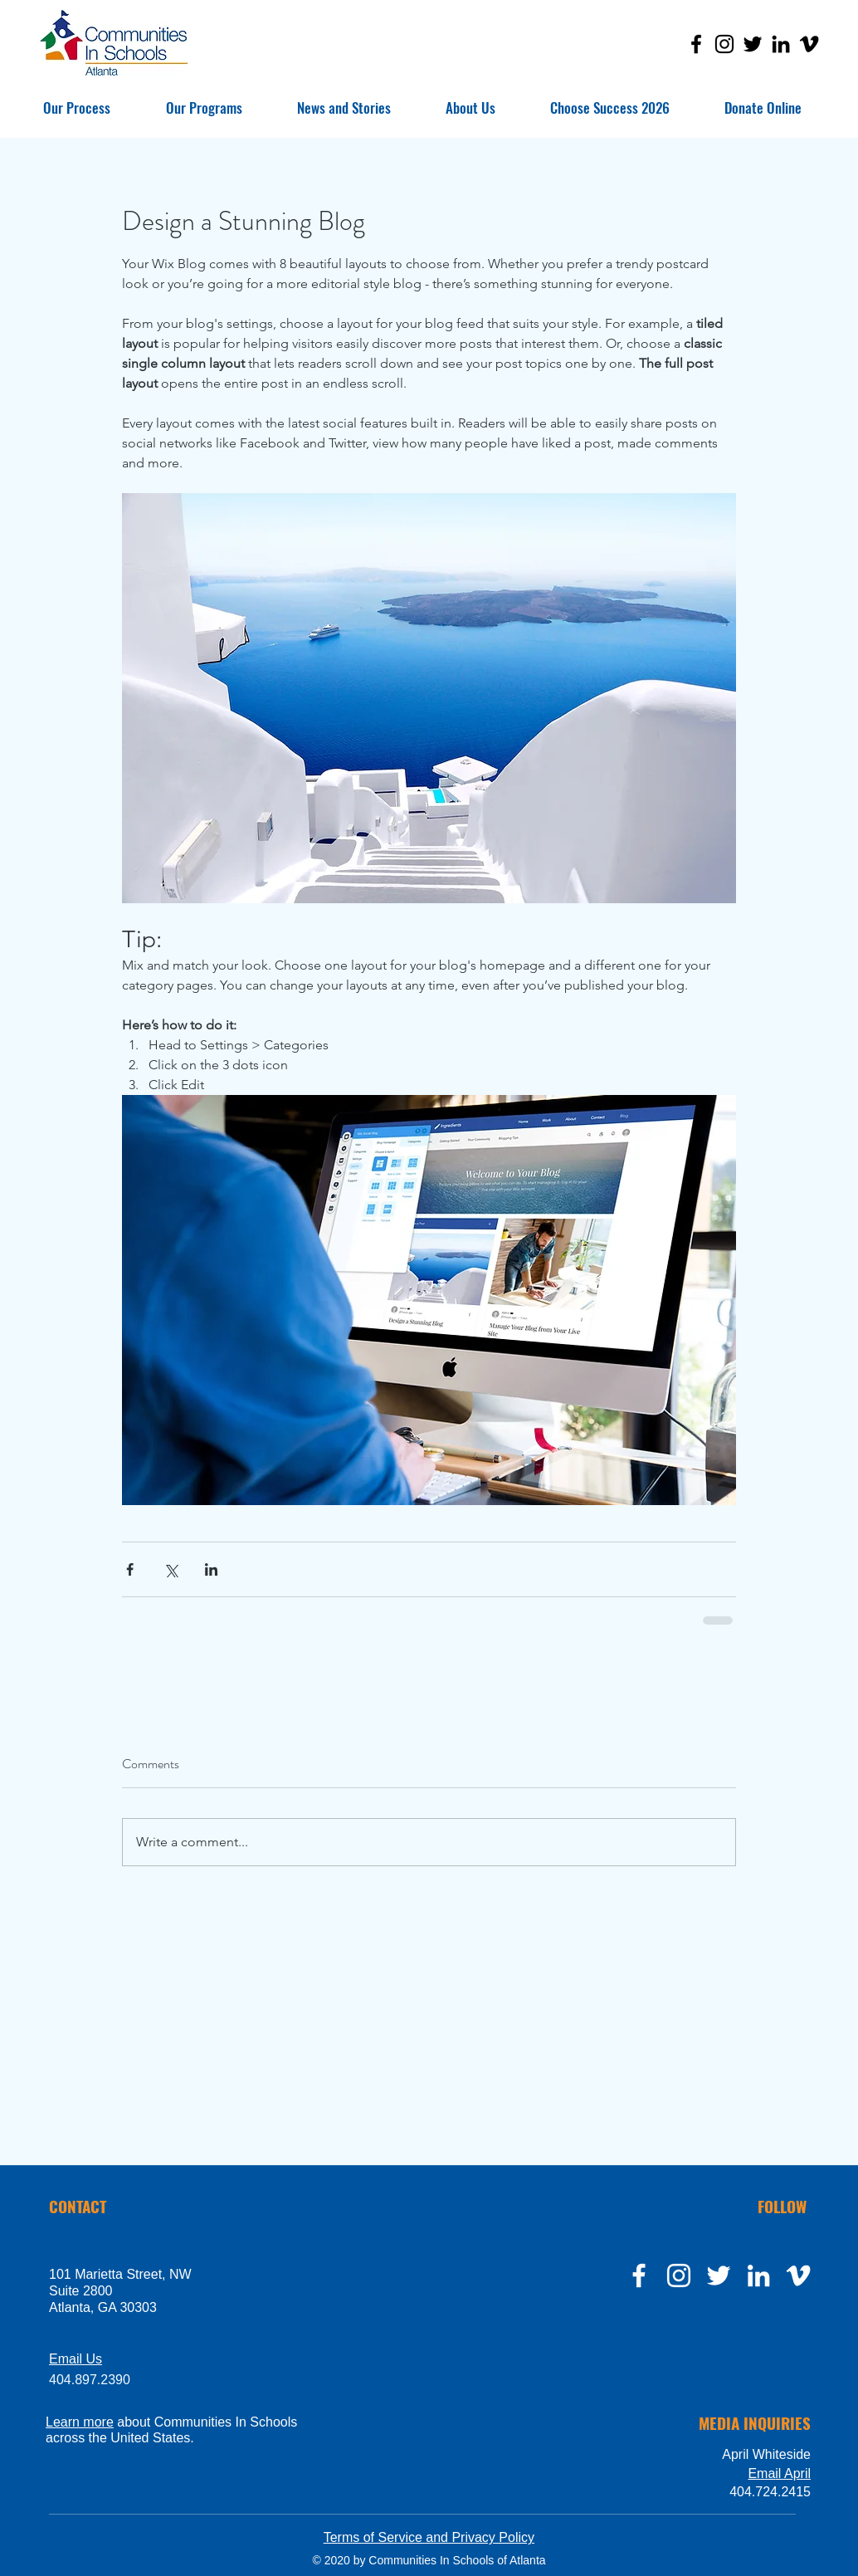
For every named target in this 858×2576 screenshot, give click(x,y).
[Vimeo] (809, 44)
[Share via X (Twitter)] (170, 1569)
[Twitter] (752, 44)
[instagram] (679, 2275)
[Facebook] (696, 44)
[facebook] (639, 2275)
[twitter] (718, 2275)
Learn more (80, 2422)
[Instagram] (724, 44)
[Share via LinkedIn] (211, 1569)
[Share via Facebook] (130, 1569)
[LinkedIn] (780, 44)
